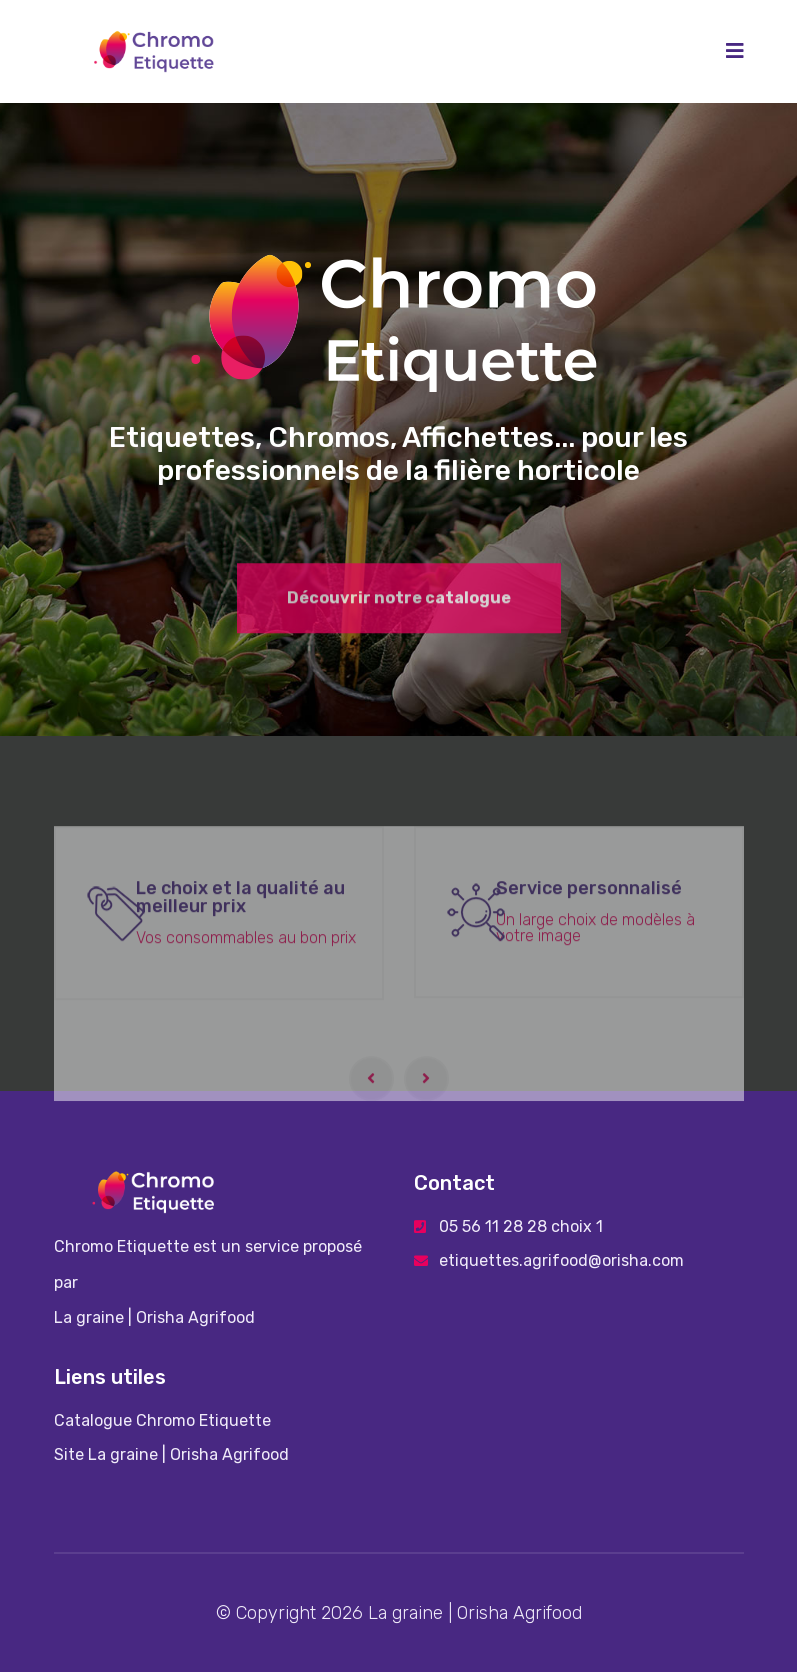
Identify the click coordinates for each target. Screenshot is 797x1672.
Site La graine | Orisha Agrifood (171, 1454)
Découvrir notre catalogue (399, 607)
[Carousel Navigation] (399, 1082)
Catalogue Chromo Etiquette (162, 1420)
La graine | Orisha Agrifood (154, 1317)
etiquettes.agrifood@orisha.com (561, 1260)
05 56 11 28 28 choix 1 (521, 1226)
